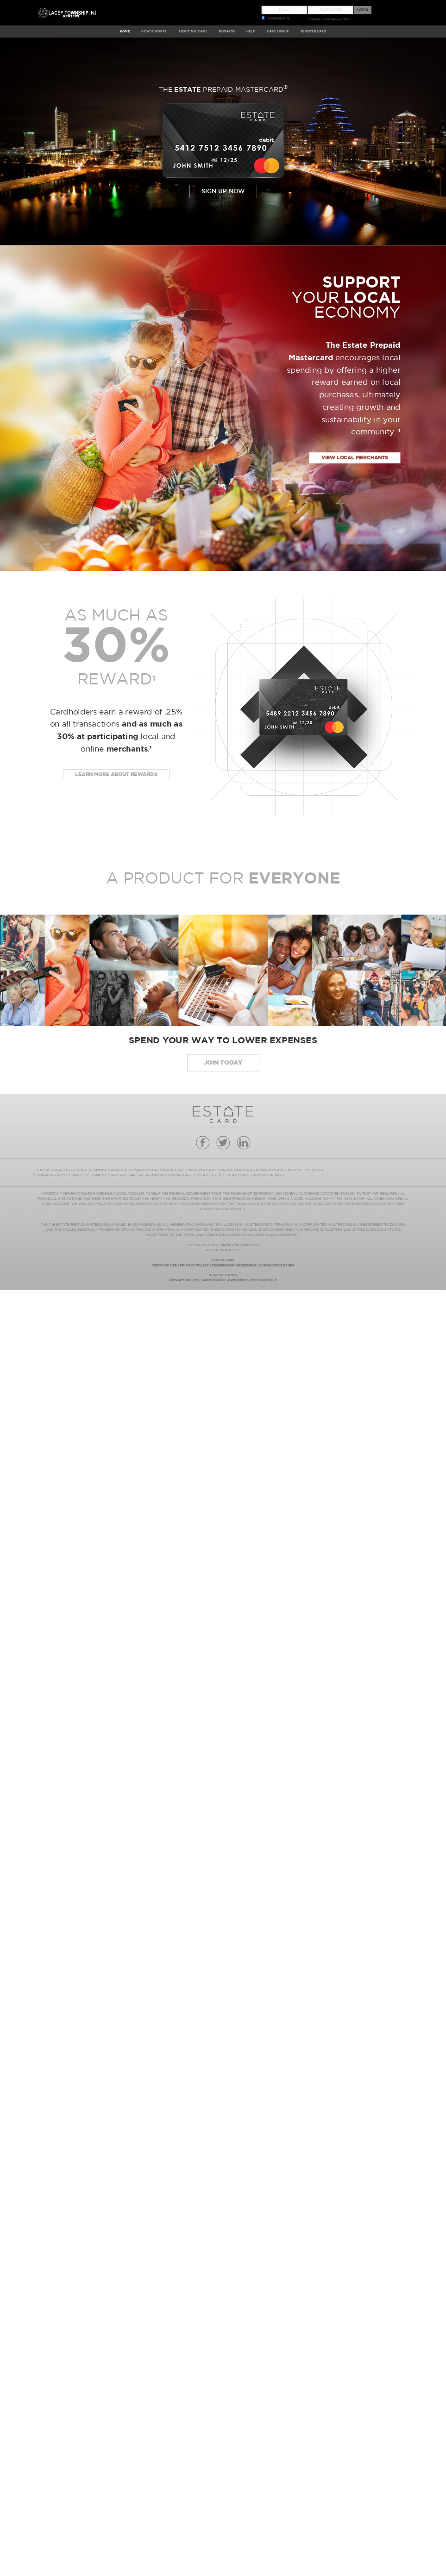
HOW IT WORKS (153, 31)
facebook (202, 1142)
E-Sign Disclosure (277, 1265)
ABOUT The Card (192, 31)
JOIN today (223, 1062)
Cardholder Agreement (224, 1280)
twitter (223, 1142)
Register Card (313, 31)
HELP (250, 31)
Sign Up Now (223, 191)
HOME (125, 31)
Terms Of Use (164, 1265)
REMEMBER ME (279, 18)
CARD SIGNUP (278, 31)
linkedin (243, 1142)
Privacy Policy (194, 1265)
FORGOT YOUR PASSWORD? (329, 19)
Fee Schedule (264, 1280)
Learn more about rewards (116, 775)
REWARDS (227, 31)
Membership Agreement (234, 1265)
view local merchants (355, 458)
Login (363, 10)
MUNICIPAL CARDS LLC (240, 1245)
